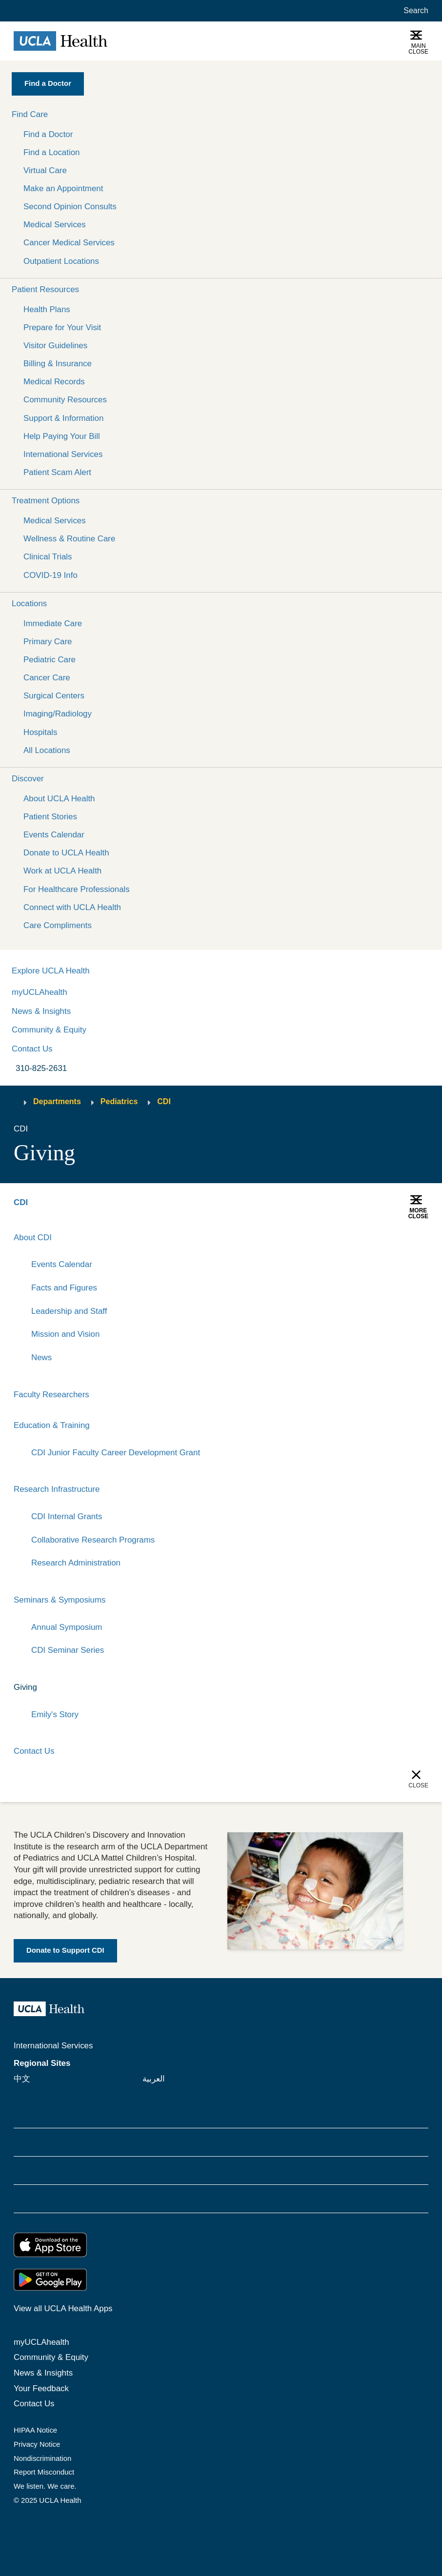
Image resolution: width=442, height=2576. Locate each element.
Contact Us (32, 1048)
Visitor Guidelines (55, 345)
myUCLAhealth (39, 992)
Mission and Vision (65, 1334)
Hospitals (40, 732)
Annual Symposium (66, 1627)
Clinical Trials (47, 556)
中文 (22, 2078)
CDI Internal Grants (66, 1516)
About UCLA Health (59, 798)
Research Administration (76, 1563)
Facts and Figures (64, 1287)
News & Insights (41, 1011)
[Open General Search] (414, 11)
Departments (57, 1101)
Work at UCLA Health (62, 870)
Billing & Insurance (57, 363)
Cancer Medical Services (69, 242)
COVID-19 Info (50, 575)
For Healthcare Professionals (76, 889)
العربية (153, 2078)
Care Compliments (57, 925)
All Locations (46, 750)
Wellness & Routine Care (69, 538)
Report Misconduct (44, 2473)
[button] (221, 114)
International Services (62, 454)
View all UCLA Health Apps (63, 2309)
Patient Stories (50, 816)
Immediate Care (52, 623)
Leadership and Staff (69, 1311)
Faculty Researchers (51, 1394)
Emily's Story (55, 1714)
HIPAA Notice (35, 2430)
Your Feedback (41, 2388)
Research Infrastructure (57, 1489)
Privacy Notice (37, 2444)
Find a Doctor (48, 134)
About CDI (33, 1237)
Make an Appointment (63, 188)
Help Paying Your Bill (61, 436)
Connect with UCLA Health (72, 907)
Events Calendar (53, 834)
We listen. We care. (45, 2487)
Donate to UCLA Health (66, 852)
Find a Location (51, 152)
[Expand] (391, 1238)
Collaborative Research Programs (93, 1540)
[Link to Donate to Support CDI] (65, 1950)
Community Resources (65, 399)
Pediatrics (119, 1101)
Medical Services (54, 224)
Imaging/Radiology (57, 713)
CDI (164, 1101)
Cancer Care (46, 677)
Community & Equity (49, 1029)
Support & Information (63, 418)
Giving (25, 1687)
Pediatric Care (49, 659)
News (41, 1357)
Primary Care (47, 641)
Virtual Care (45, 170)
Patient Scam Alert (57, 472)
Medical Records (54, 381)
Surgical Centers (53, 695)
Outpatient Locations (61, 261)
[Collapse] (422, 1238)
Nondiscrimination (42, 2458)
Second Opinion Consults (70, 206)
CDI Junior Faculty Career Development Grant (115, 1452)
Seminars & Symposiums (60, 1600)
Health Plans (46, 309)
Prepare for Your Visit (62, 327)
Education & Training (52, 1425)
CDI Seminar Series (67, 1650)
